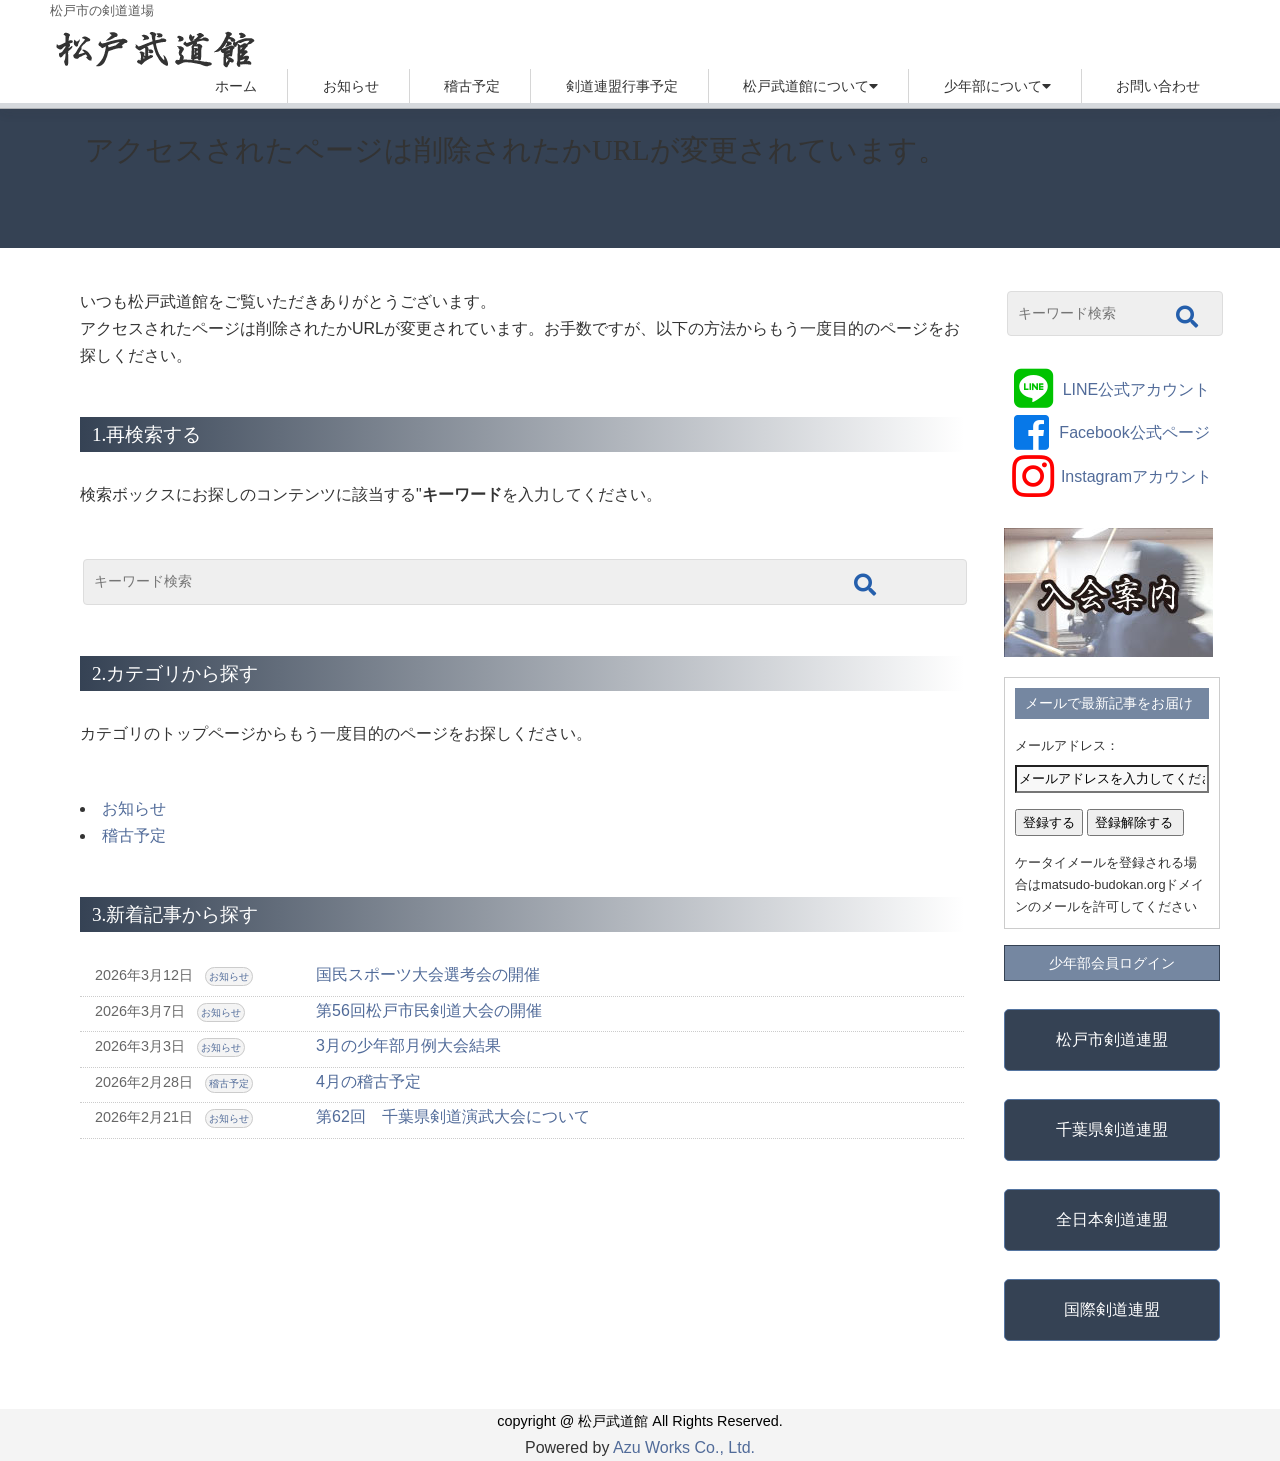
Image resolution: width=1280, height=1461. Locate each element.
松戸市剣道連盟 (1112, 1039)
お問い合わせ (1158, 86)
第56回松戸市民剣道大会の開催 (429, 1010)
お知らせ (351, 86)
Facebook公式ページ (1134, 432)
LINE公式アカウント (1137, 389)
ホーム (236, 86)
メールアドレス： (1067, 745)
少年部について (993, 86)
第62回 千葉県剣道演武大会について (453, 1116)
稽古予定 (472, 86)
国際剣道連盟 (1112, 1309)
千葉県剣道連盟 (1112, 1129)
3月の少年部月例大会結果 (408, 1045)
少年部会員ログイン (1112, 963)
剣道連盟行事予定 (622, 86)
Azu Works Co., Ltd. (684, 1447)
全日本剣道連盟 (1112, 1219)
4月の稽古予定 (368, 1081)
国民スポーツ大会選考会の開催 (428, 974)
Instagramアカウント (1136, 476)
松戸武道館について (806, 86)
